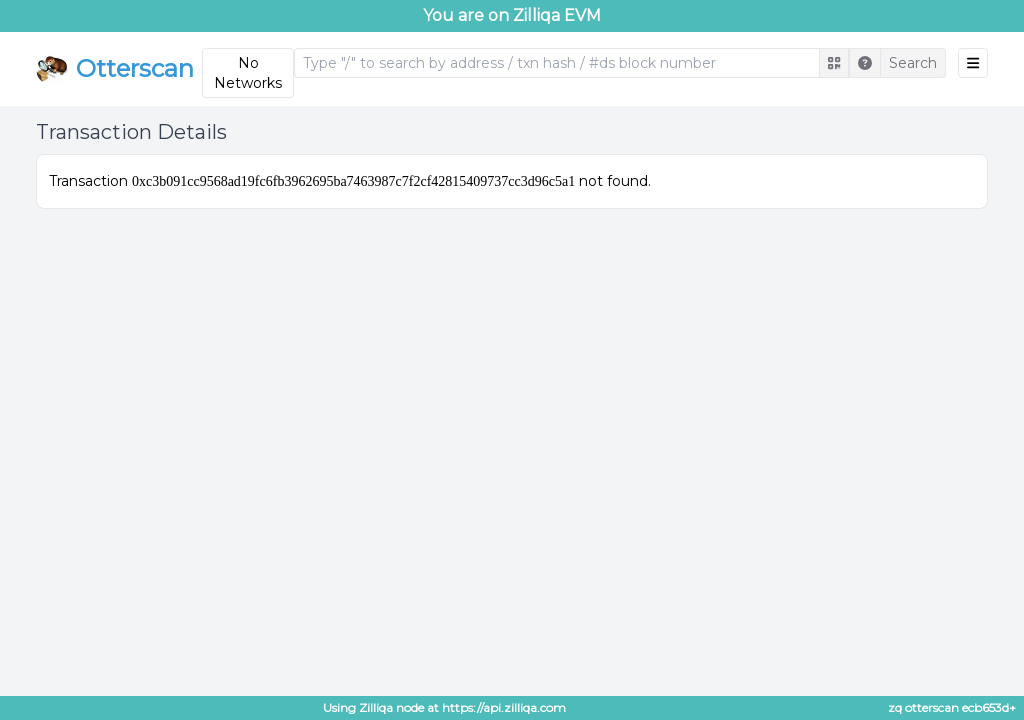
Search (913, 63)
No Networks (248, 73)
